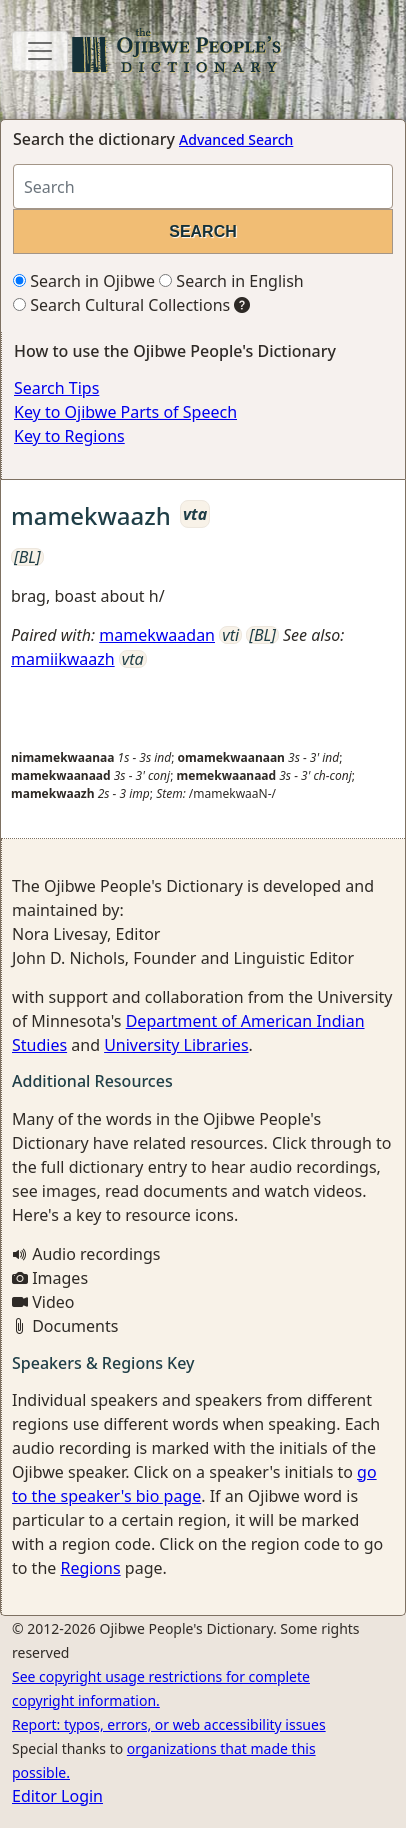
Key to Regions (69, 436)
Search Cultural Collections (121, 305)
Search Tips (56, 388)
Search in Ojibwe (84, 281)
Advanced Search (236, 139)
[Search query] (203, 186)
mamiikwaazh (63, 659)
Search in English (231, 281)
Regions (90, 1568)
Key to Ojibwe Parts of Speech (125, 412)
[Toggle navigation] (40, 51)
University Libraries (176, 1045)
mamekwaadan (157, 635)
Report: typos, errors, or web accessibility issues (169, 1724)
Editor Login (57, 1796)
